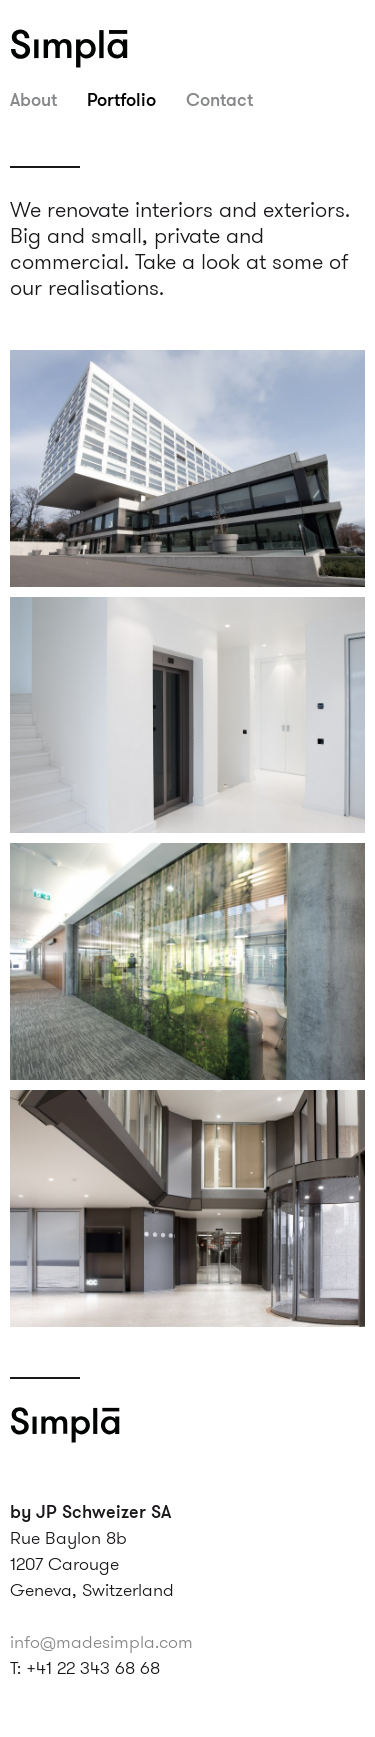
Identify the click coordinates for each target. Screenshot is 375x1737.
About (33, 99)
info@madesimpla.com (101, 1641)
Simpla (94, 48)
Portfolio (121, 99)
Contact (219, 99)
